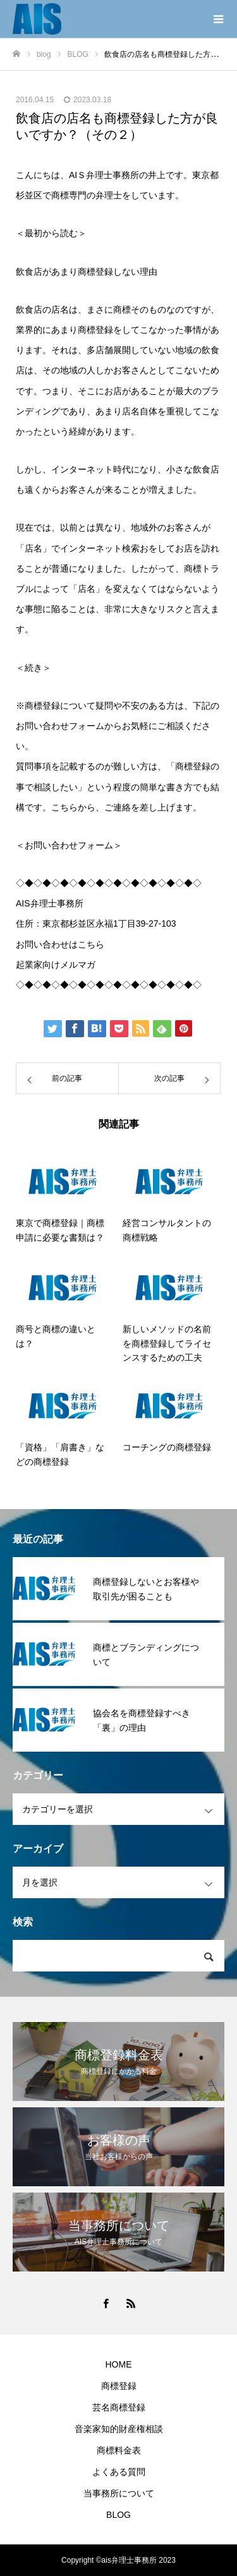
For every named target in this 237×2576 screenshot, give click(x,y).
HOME (119, 2364)
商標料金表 (119, 2450)
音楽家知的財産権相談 (119, 2429)
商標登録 (119, 2386)
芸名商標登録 (118, 2407)
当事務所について (118, 2493)
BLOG (118, 2515)
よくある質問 (118, 2472)
